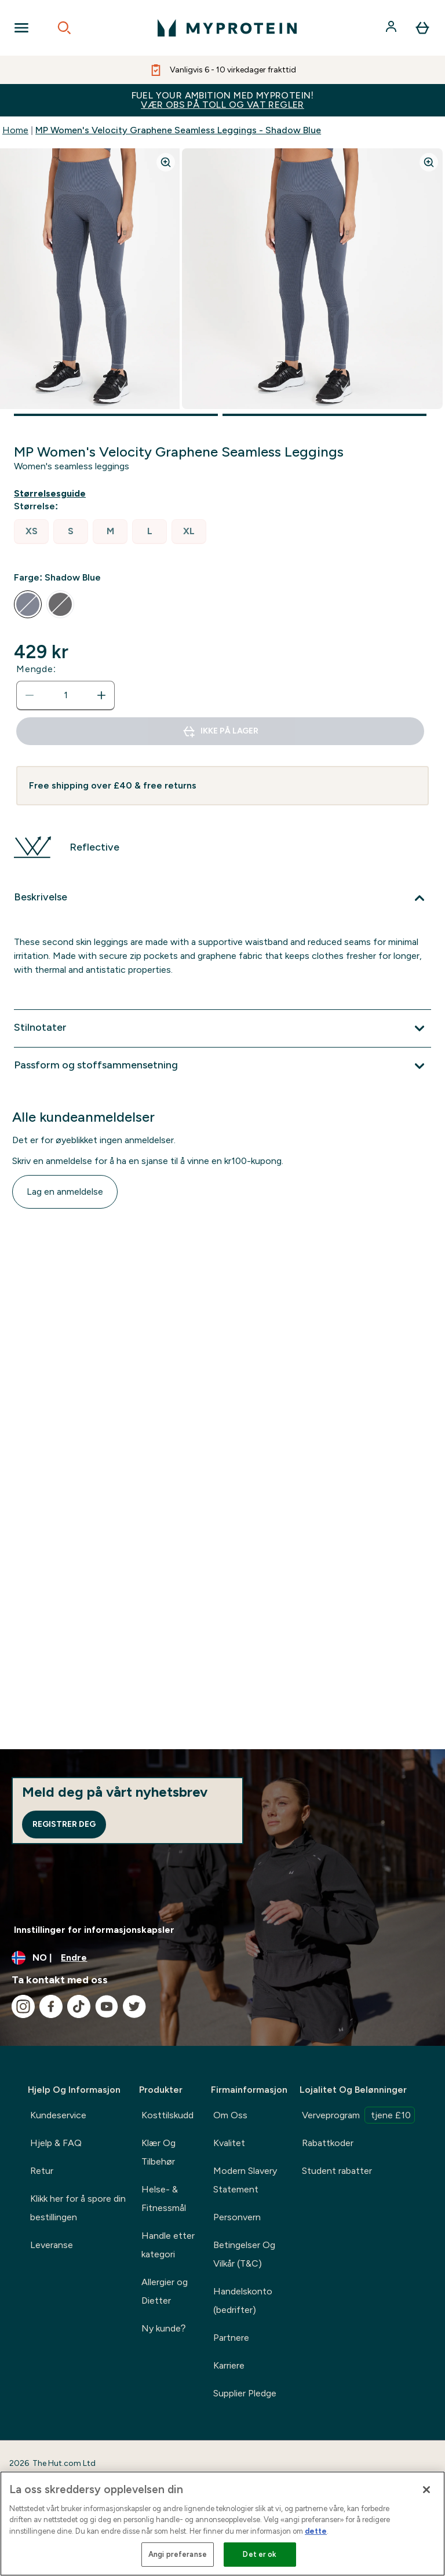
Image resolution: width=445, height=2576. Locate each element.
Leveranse (51, 2244)
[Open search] (64, 28)
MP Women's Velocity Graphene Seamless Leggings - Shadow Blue (178, 130)
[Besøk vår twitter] (134, 2006)
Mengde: (36, 668)
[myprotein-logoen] (227, 28)
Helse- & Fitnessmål (163, 2198)
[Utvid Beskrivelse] (222, 898)
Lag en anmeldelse (65, 1191)
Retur (41, 2170)
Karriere (229, 2365)
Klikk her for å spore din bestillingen (78, 2208)
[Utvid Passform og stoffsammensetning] (222, 1066)
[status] (65, 695)
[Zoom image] (165, 162)
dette (316, 2531)
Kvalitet (229, 2142)
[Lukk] (426, 2489)
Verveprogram (358, 2115)
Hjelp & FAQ (56, 2142)
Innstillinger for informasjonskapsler (94, 1929)
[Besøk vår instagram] (23, 2006)
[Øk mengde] (101, 695)
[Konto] (392, 28)
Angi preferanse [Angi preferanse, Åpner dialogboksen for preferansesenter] (177, 2554)
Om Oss (230, 2115)
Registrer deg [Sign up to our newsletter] (64, 1824)
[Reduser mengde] (29, 695)
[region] (222, 2523)
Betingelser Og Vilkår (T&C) (244, 2254)
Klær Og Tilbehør (158, 2152)
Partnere (231, 2337)
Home (15, 130)
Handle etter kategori (168, 2245)
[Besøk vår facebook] (51, 2006)
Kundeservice (58, 2115)
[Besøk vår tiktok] (78, 2006)
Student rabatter (337, 2170)
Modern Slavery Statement (245, 2180)
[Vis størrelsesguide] (52, 494)
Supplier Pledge (244, 2393)
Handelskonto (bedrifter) (242, 2300)
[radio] (31, 531)
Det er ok (259, 2554)
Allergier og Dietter (164, 2291)
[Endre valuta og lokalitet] (222, 1958)
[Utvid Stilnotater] (222, 1028)
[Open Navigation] (21, 28)
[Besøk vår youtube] (106, 2006)
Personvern (237, 2217)
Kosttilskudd (167, 2115)
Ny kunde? (163, 2328)
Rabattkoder (327, 2142)
